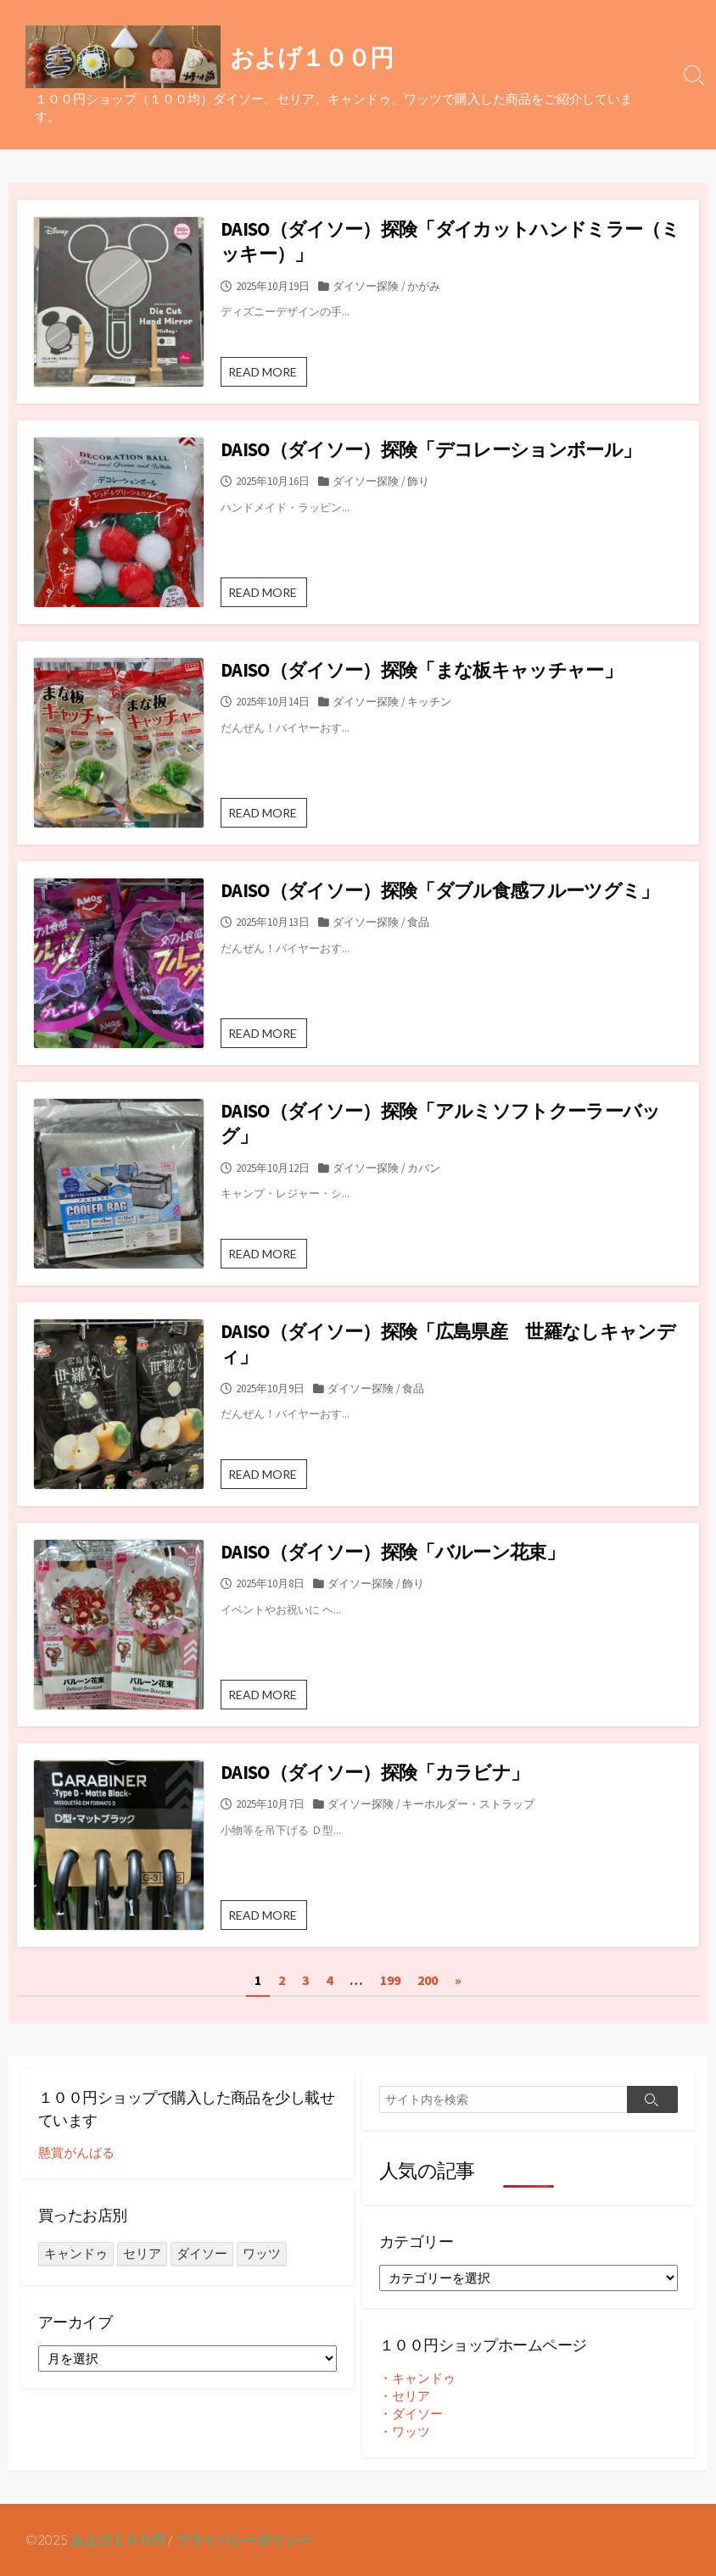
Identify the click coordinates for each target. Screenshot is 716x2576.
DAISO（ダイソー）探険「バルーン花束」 (392, 1552)
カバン (423, 1167)
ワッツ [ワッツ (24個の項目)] (262, 2253)
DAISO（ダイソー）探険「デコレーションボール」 (430, 449)
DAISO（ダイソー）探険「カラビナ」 (375, 1772)
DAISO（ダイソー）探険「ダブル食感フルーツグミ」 (440, 890)
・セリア (404, 2396)
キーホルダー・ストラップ (468, 1803)
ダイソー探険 (366, 286)
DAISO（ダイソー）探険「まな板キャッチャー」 (421, 670)
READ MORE (267, 375)
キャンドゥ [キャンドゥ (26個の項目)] (76, 2253)
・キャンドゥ (417, 2378)
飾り (418, 481)
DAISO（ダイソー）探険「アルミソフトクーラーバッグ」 (441, 1123)
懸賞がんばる (76, 2152)
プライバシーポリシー (243, 2539)
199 (390, 1979)
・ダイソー (411, 2414)
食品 (418, 921)
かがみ (423, 286)
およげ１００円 (117, 2539)
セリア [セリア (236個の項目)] (142, 2253)
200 (427, 1979)
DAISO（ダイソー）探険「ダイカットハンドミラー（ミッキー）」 (450, 241)
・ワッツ (404, 2431)
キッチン (429, 701)
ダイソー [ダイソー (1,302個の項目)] (201, 2253)
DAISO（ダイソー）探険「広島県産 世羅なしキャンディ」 (448, 1343)
